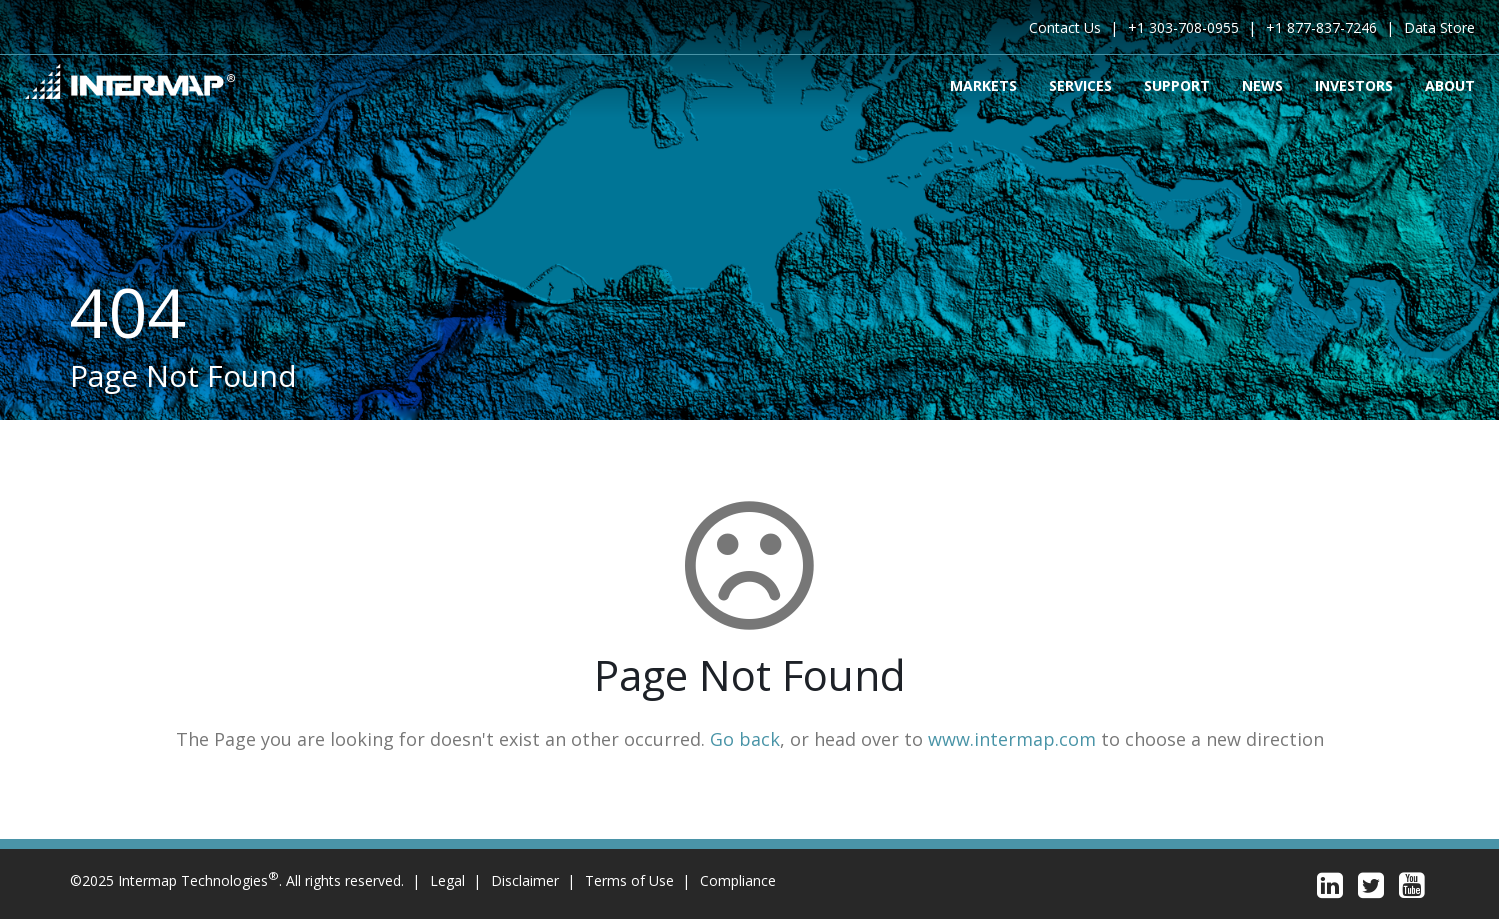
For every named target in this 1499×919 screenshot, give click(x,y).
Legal (447, 880)
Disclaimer (525, 880)
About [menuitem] (1450, 84)
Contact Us (1065, 27)
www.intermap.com (1012, 739)
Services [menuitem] (1080, 84)
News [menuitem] (1262, 84)
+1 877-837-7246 (1321, 27)
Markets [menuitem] (983, 84)
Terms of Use (629, 880)
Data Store (1439, 27)
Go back (745, 739)
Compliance (738, 880)
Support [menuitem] (1177, 84)
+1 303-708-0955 (1183, 27)
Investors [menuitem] (1354, 84)
